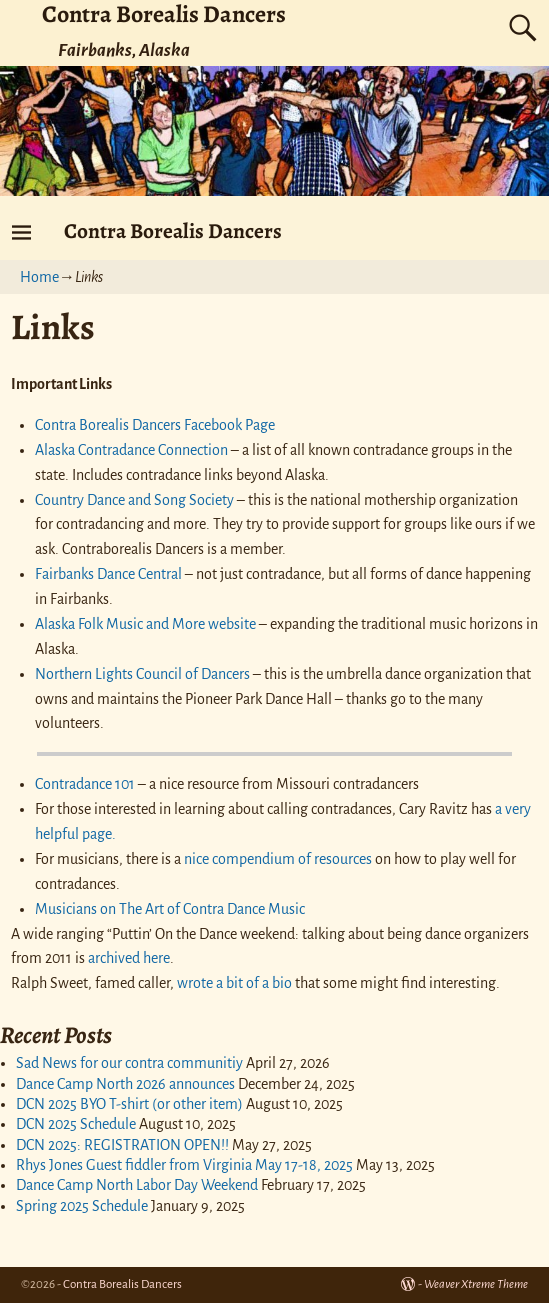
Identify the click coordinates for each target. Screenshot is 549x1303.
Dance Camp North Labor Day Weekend (137, 1185)
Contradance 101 (85, 784)
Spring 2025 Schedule (82, 1206)
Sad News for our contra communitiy (129, 1063)
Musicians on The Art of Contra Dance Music (170, 909)
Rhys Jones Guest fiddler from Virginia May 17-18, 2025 (184, 1165)
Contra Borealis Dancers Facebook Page (155, 425)
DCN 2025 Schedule (76, 1124)
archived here (129, 958)
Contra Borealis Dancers (173, 230)
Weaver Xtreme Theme (476, 1284)
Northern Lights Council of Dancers (142, 674)
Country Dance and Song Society (134, 500)
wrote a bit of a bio (234, 983)
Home (39, 277)
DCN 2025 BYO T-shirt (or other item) (129, 1104)
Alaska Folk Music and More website (147, 624)
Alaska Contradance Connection (133, 450)
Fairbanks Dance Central (108, 574)
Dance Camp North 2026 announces (125, 1084)
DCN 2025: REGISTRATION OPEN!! (122, 1145)
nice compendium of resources (278, 859)
